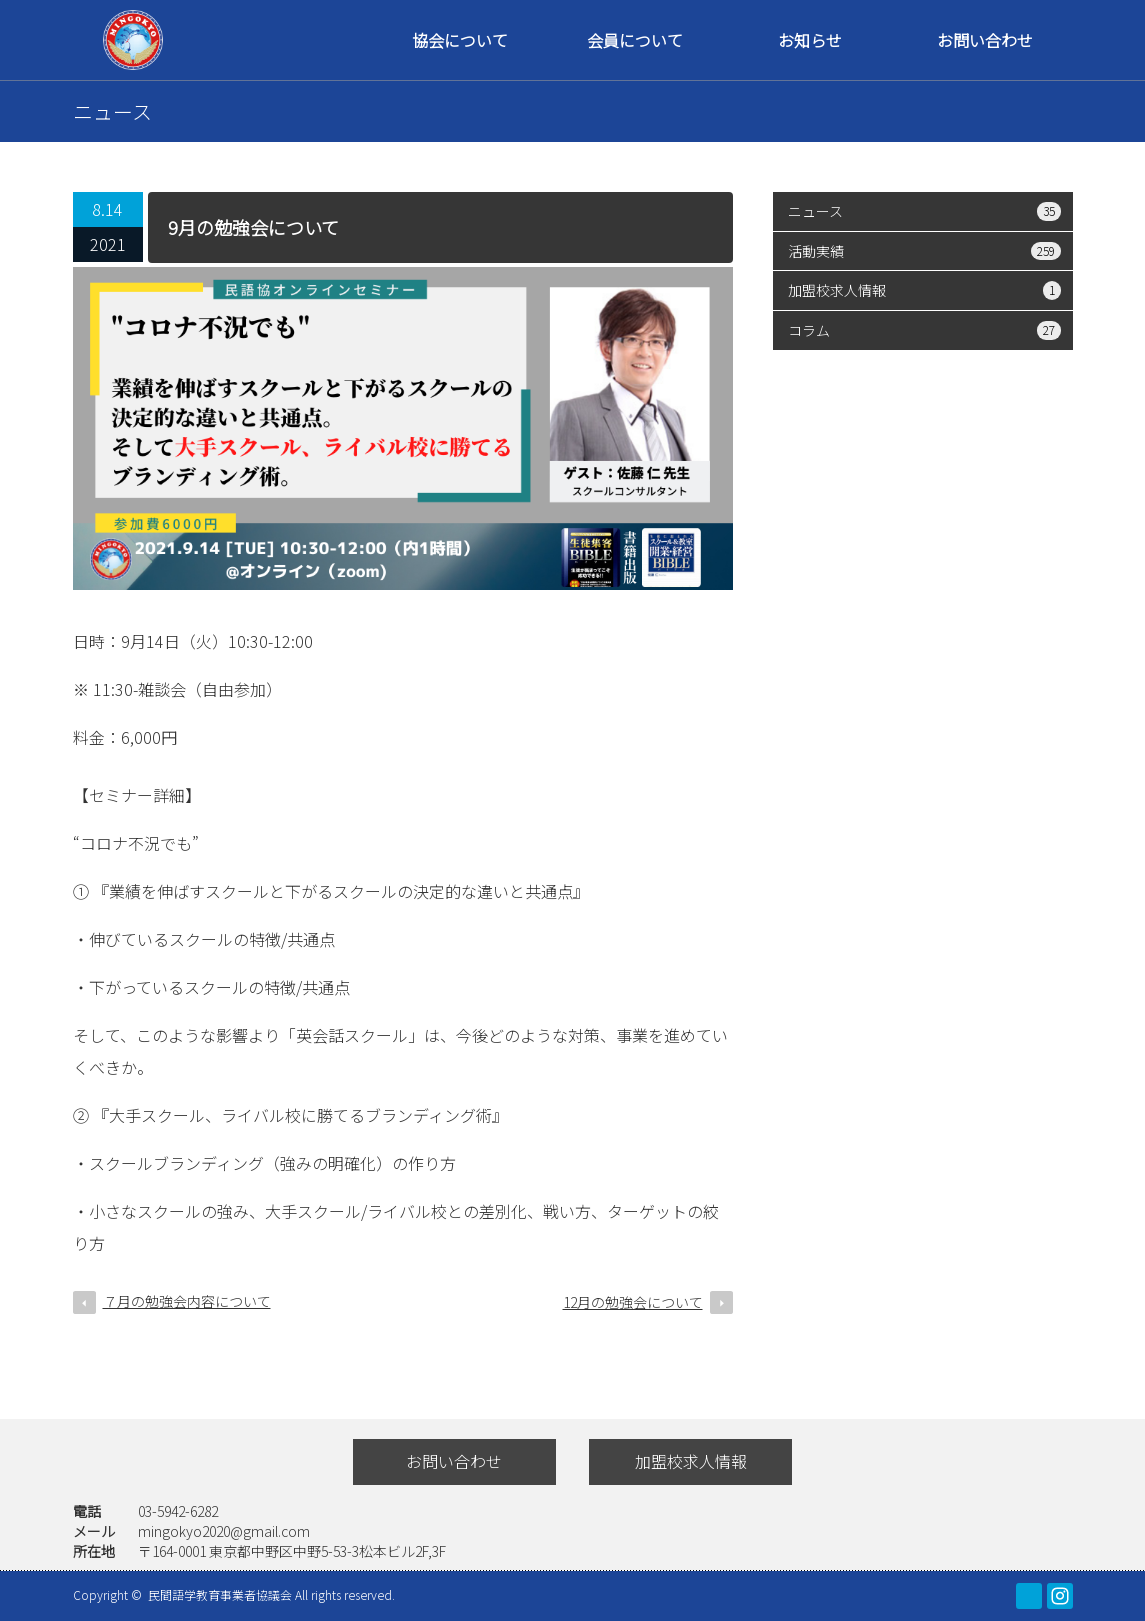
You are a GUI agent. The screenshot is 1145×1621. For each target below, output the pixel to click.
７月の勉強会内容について (187, 1301)
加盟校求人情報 (924, 290)
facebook (1029, 1596)
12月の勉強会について (633, 1302)
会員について (635, 40)
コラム (924, 330)
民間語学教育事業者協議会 (221, 1594)
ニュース (924, 211)
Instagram (1060, 1596)
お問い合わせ (985, 40)
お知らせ (810, 40)
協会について (460, 40)
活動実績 (924, 251)
